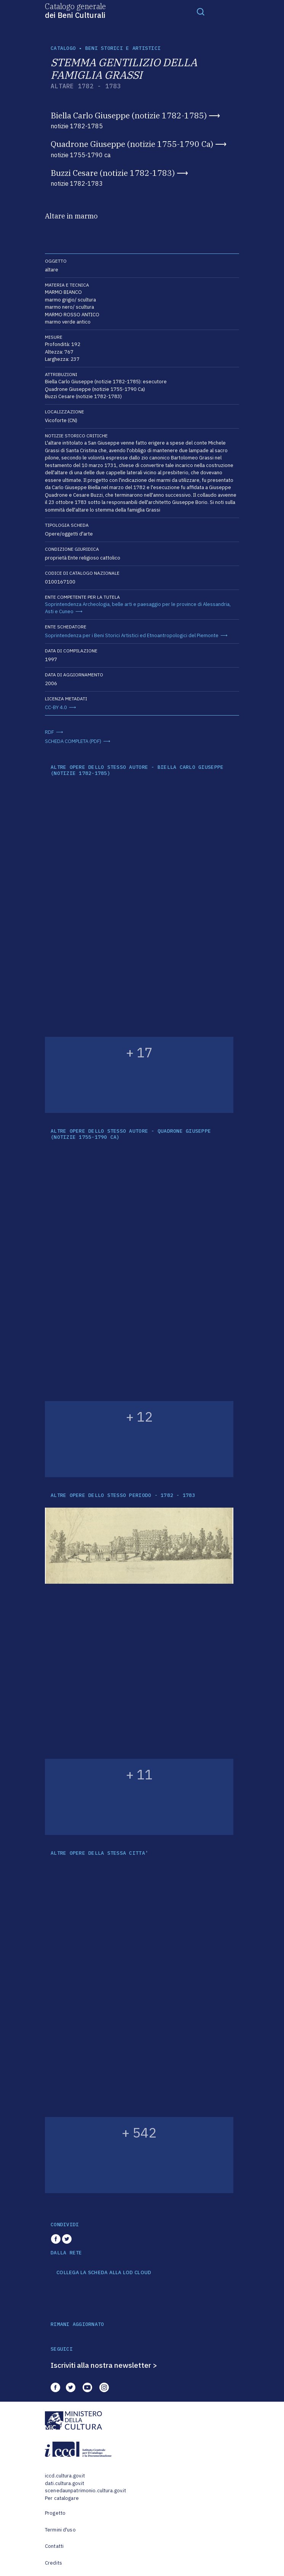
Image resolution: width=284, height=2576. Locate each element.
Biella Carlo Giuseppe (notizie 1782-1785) (129, 115)
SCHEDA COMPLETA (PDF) (73, 741)
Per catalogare (62, 2498)
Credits (53, 2563)
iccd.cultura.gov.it (65, 2475)
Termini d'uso (60, 2530)
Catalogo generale (75, 10)
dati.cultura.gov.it (64, 2483)
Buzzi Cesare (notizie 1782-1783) (113, 172)
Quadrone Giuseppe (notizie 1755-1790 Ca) (132, 144)
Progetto (55, 2513)
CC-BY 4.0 (56, 707)
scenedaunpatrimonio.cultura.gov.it (85, 2490)
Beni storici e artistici (123, 48)
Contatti (54, 2546)
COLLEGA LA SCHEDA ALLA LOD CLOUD (103, 2273)
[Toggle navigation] (200, 11)
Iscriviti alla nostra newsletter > (104, 2365)
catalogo (63, 48)
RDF (49, 732)
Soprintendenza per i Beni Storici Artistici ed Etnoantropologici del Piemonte (132, 635)
